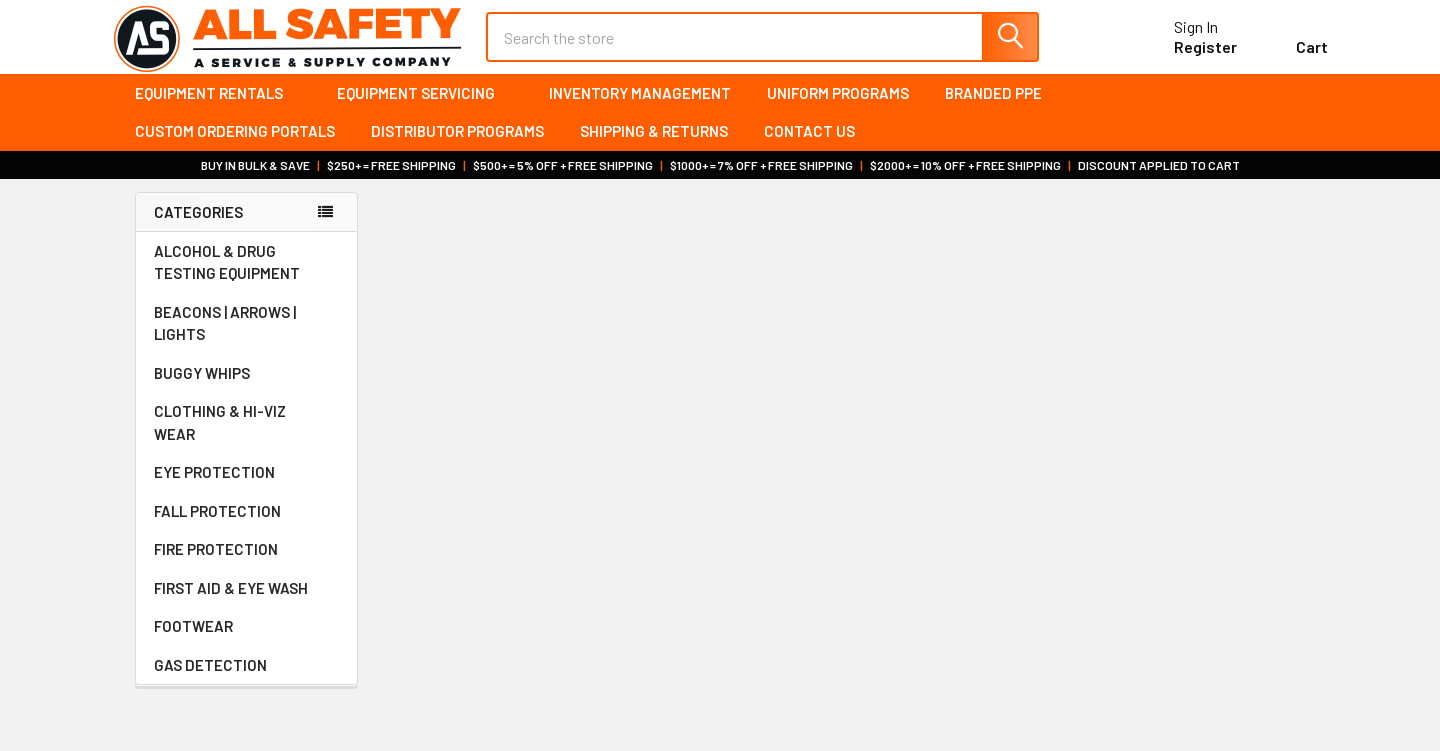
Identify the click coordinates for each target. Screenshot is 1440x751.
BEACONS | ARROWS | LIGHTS (246, 341)
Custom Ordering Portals (235, 149)
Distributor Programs (457, 149)
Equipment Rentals (218, 110)
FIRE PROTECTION (246, 567)
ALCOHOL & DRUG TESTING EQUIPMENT (227, 280)
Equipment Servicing (425, 110)
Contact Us (809, 149)
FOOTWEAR (246, 644)
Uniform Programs (838, 110)
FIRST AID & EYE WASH (246, 606)
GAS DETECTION (246, 683)
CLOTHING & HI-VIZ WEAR (246, 440)
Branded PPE (993, 110)
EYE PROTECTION (246, 490)
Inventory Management (640, 110)
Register (1182, 58)
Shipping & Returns (654, 149)
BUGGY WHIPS (246, 391)
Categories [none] (198, 229)
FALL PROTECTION (246, 529)
